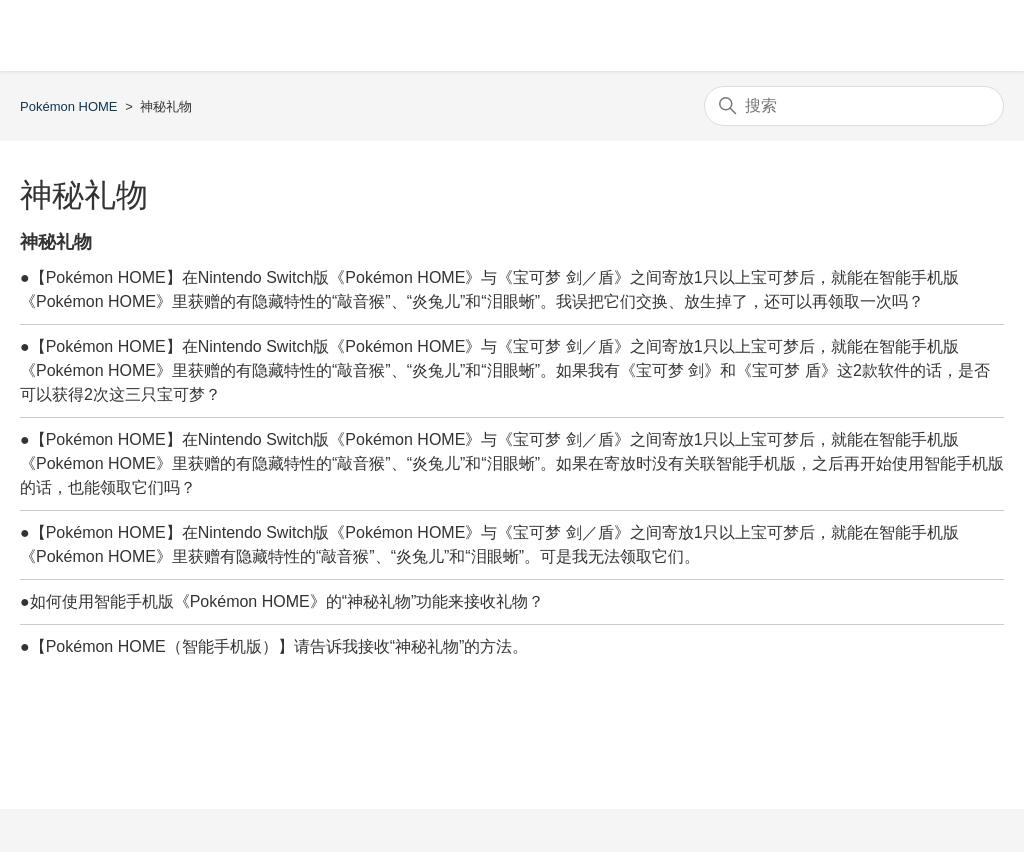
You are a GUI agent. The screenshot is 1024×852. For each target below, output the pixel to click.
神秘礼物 (56, 242)
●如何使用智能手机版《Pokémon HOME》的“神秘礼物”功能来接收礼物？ (282, 601)
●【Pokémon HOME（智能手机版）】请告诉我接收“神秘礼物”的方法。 (274, 646)
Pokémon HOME (69, 106)
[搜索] (854, 106)
